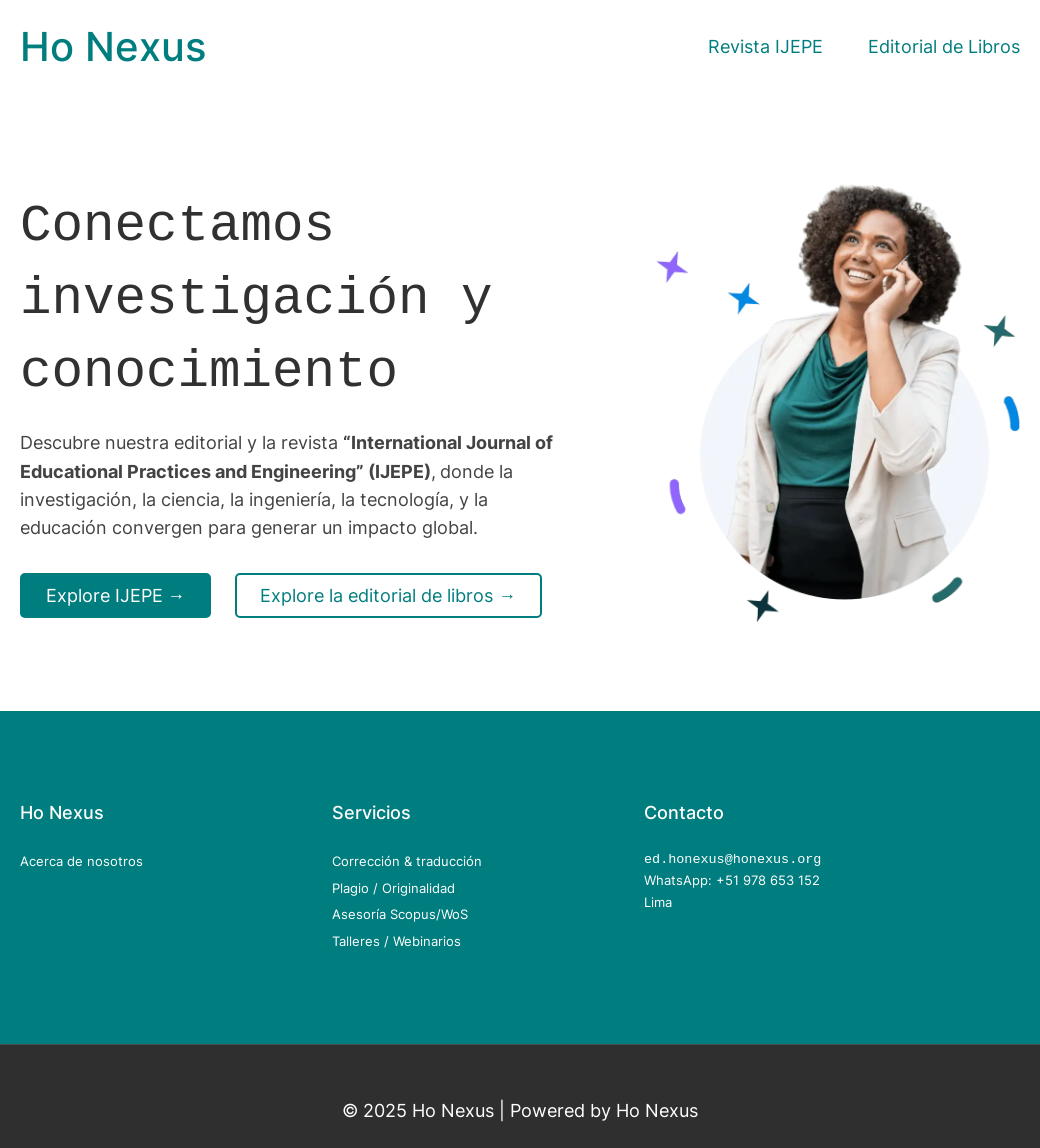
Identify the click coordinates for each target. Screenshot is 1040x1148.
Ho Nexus (113, 46)
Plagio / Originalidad (393, 888)
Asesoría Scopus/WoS (400, 914)
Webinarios (427, 941)
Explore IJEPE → (116, 589)
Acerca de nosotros (81, 861)
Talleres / (362, 941)
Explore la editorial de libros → (388, 589)
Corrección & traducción (407, 861)
